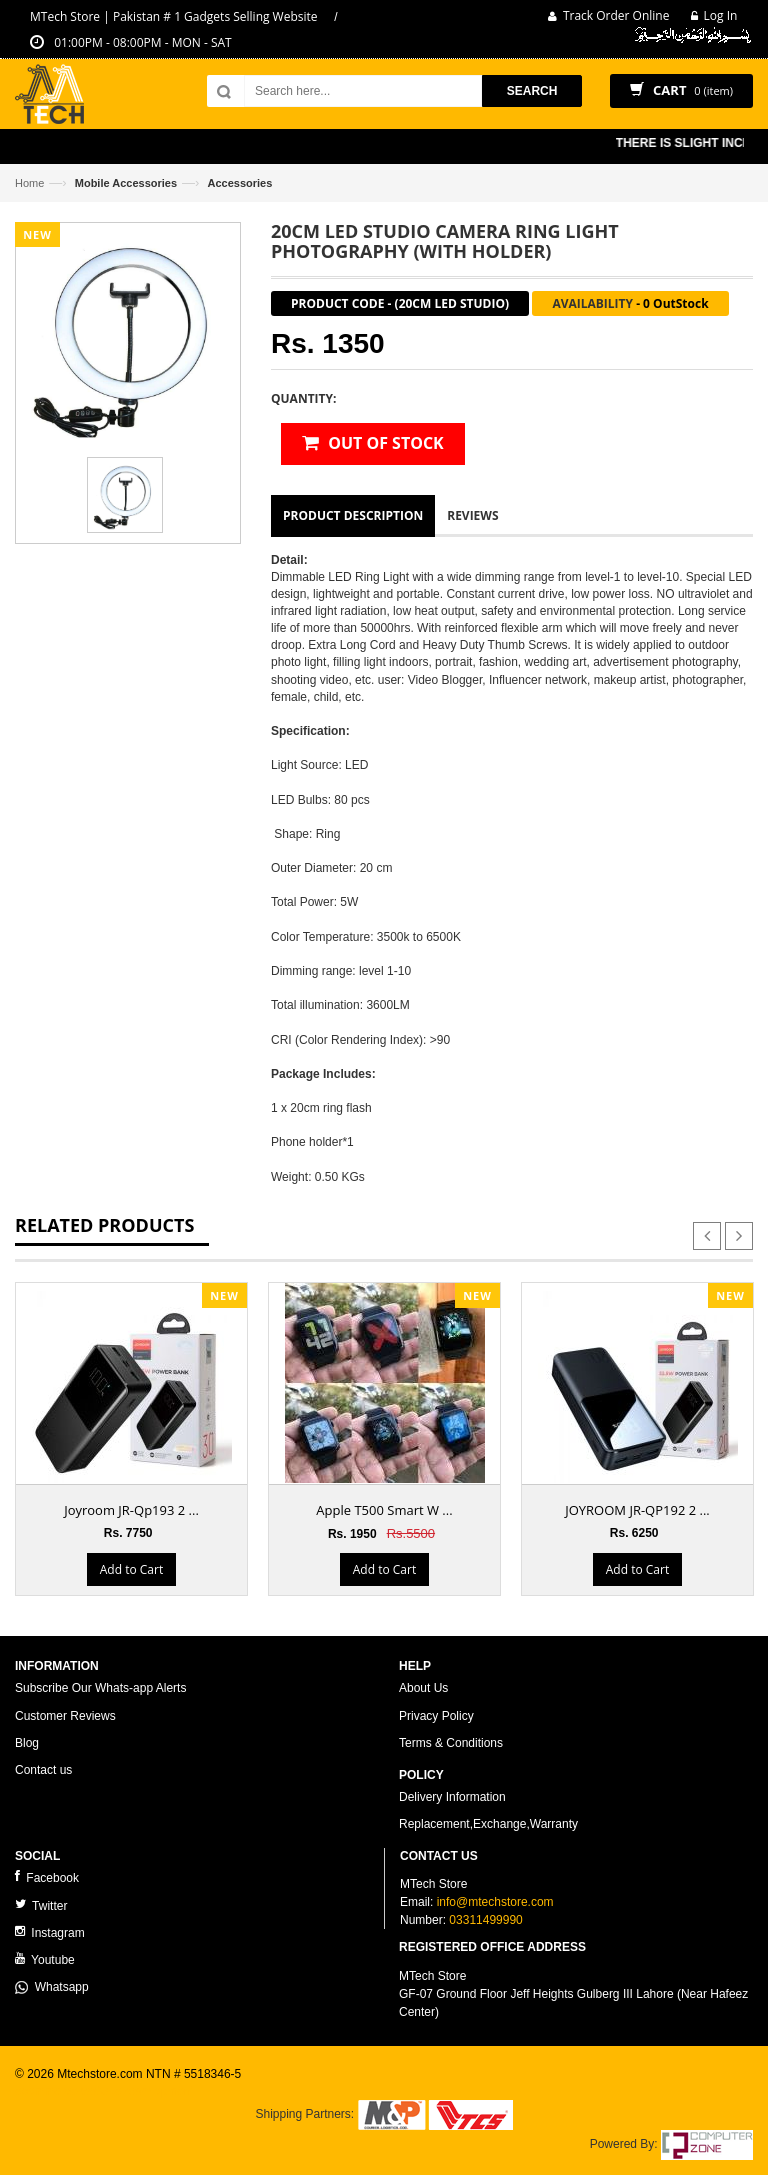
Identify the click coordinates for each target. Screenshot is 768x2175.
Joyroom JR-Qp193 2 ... (131, 1510)
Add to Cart (131, 1569)
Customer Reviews (65, 1716)
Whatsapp (52, 1987)
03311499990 (485, 1920)
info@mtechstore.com (495, 1902)
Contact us (43, 1770)
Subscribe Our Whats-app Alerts (100, 1688)
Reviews (472, 515)
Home (29, 183)
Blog (27, 1743)
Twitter (41, 1905)
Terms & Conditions (451, 1743)
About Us (423, 1688)
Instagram (50, 1932)
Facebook (47, 1877)
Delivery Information (452, 1797)
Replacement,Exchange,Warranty (488, 1824)
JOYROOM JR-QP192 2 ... (637, 1510)
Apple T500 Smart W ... (384, 1510)
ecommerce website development (104, 2091)
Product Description (353, 515)
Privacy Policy (436, 1716)
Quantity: (303, 398)
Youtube (45, 1959)
